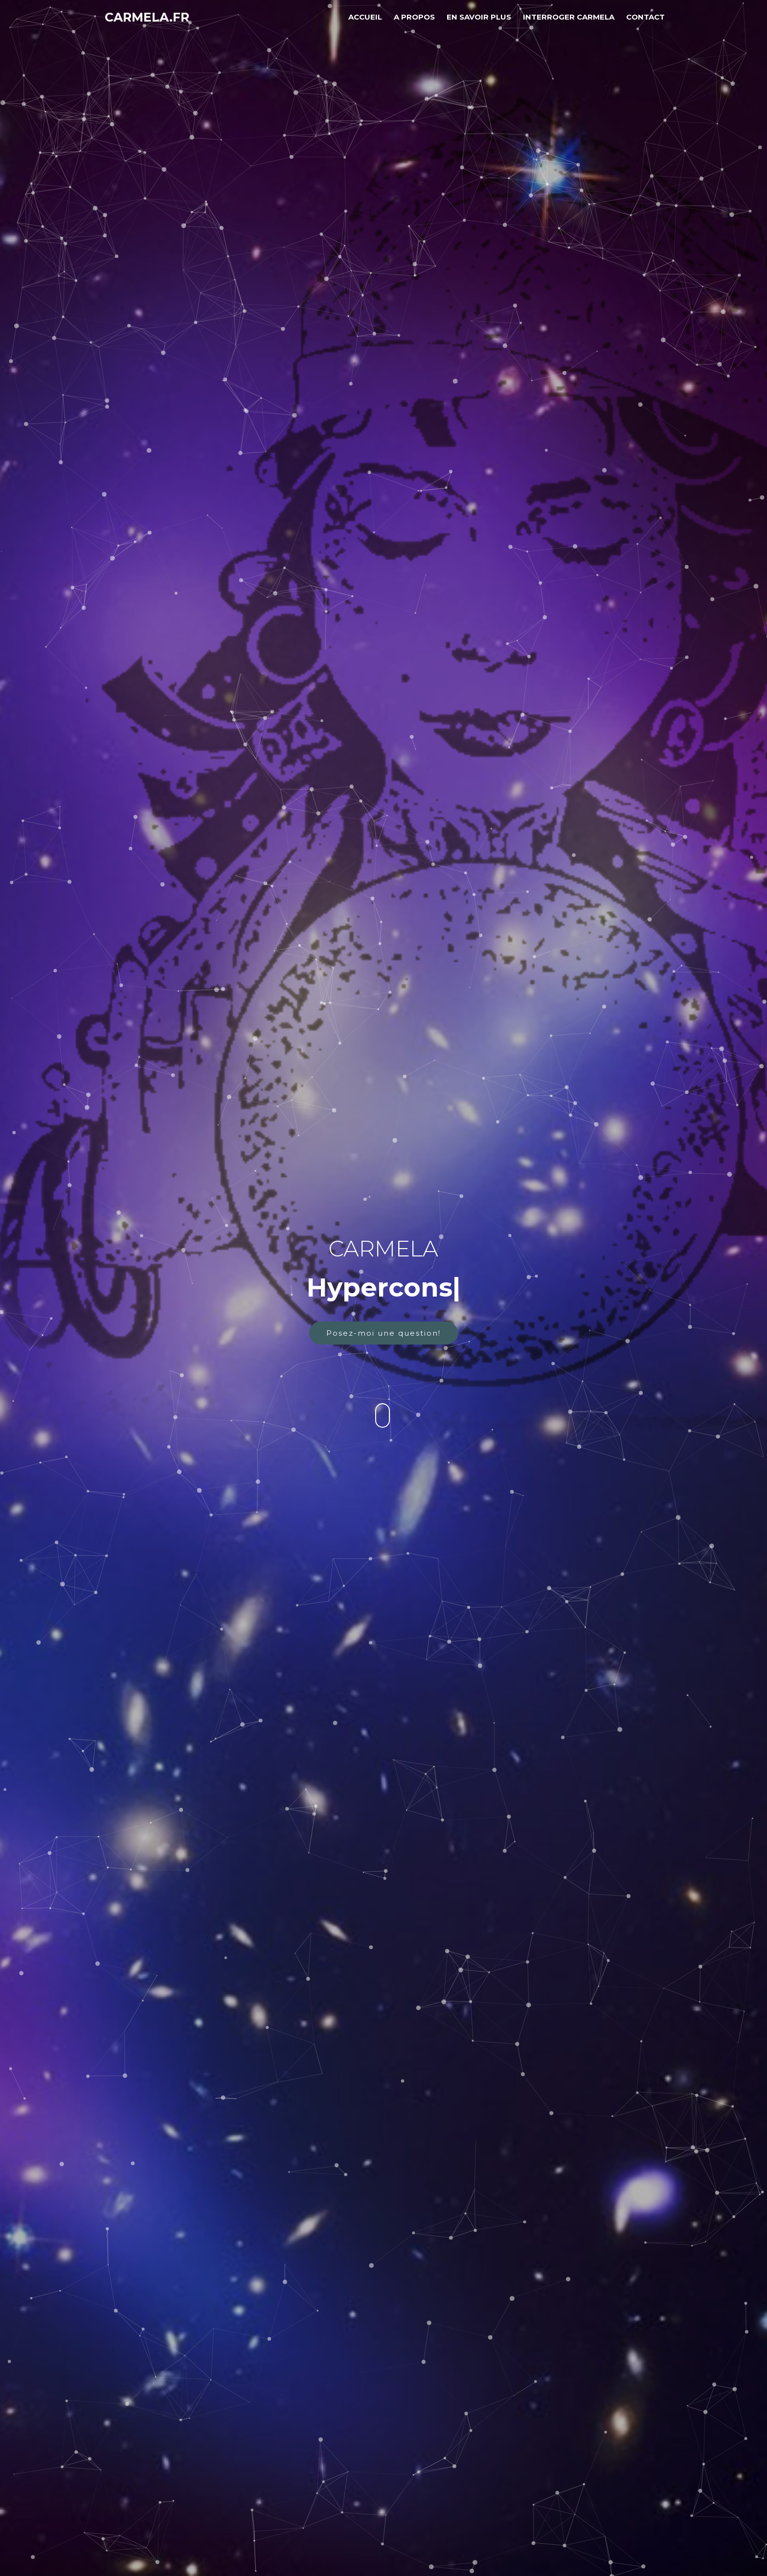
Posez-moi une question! (383, 1333)
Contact (645, 17)
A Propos (414, 17)
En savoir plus (479, 17)
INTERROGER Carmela (568, 17)
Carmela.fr (147, 17)
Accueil (365, 17)
